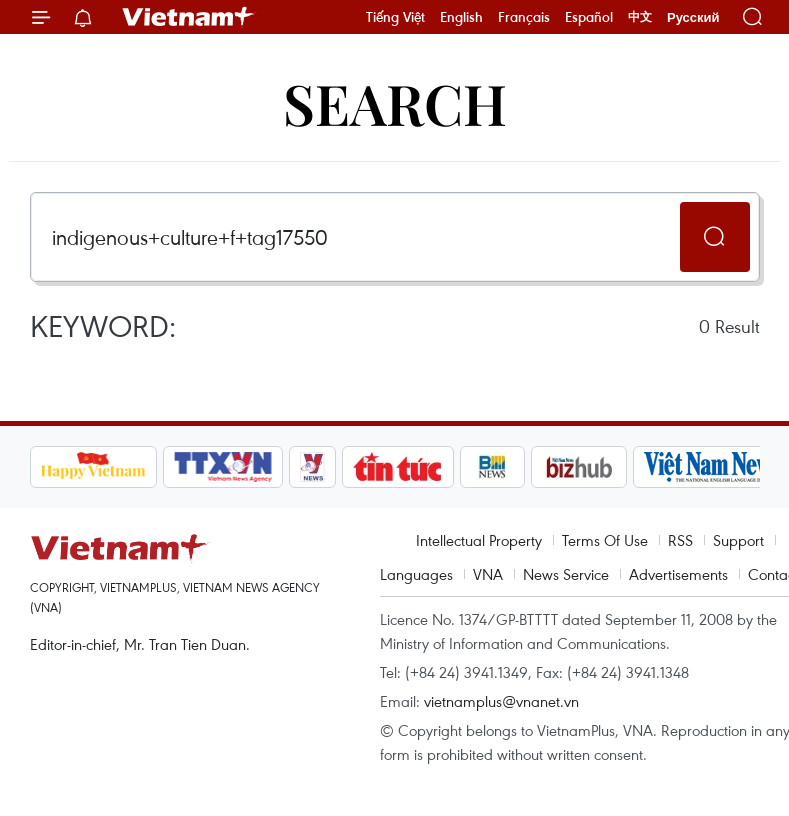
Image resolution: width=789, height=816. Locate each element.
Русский (693, 17)
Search (395, 102)
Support (738, 540)
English (461, 17)
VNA (488, 574)
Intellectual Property (479, 540)
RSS (680, 540)
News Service (566, 574)
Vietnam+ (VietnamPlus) (189, 17)
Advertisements (678, 574)
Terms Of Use (605, 540)
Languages (416, 574)
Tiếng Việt (395, 17)
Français (524, 17)
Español (589, 17)
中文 (640, 17)
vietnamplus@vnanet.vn (501, 701)
